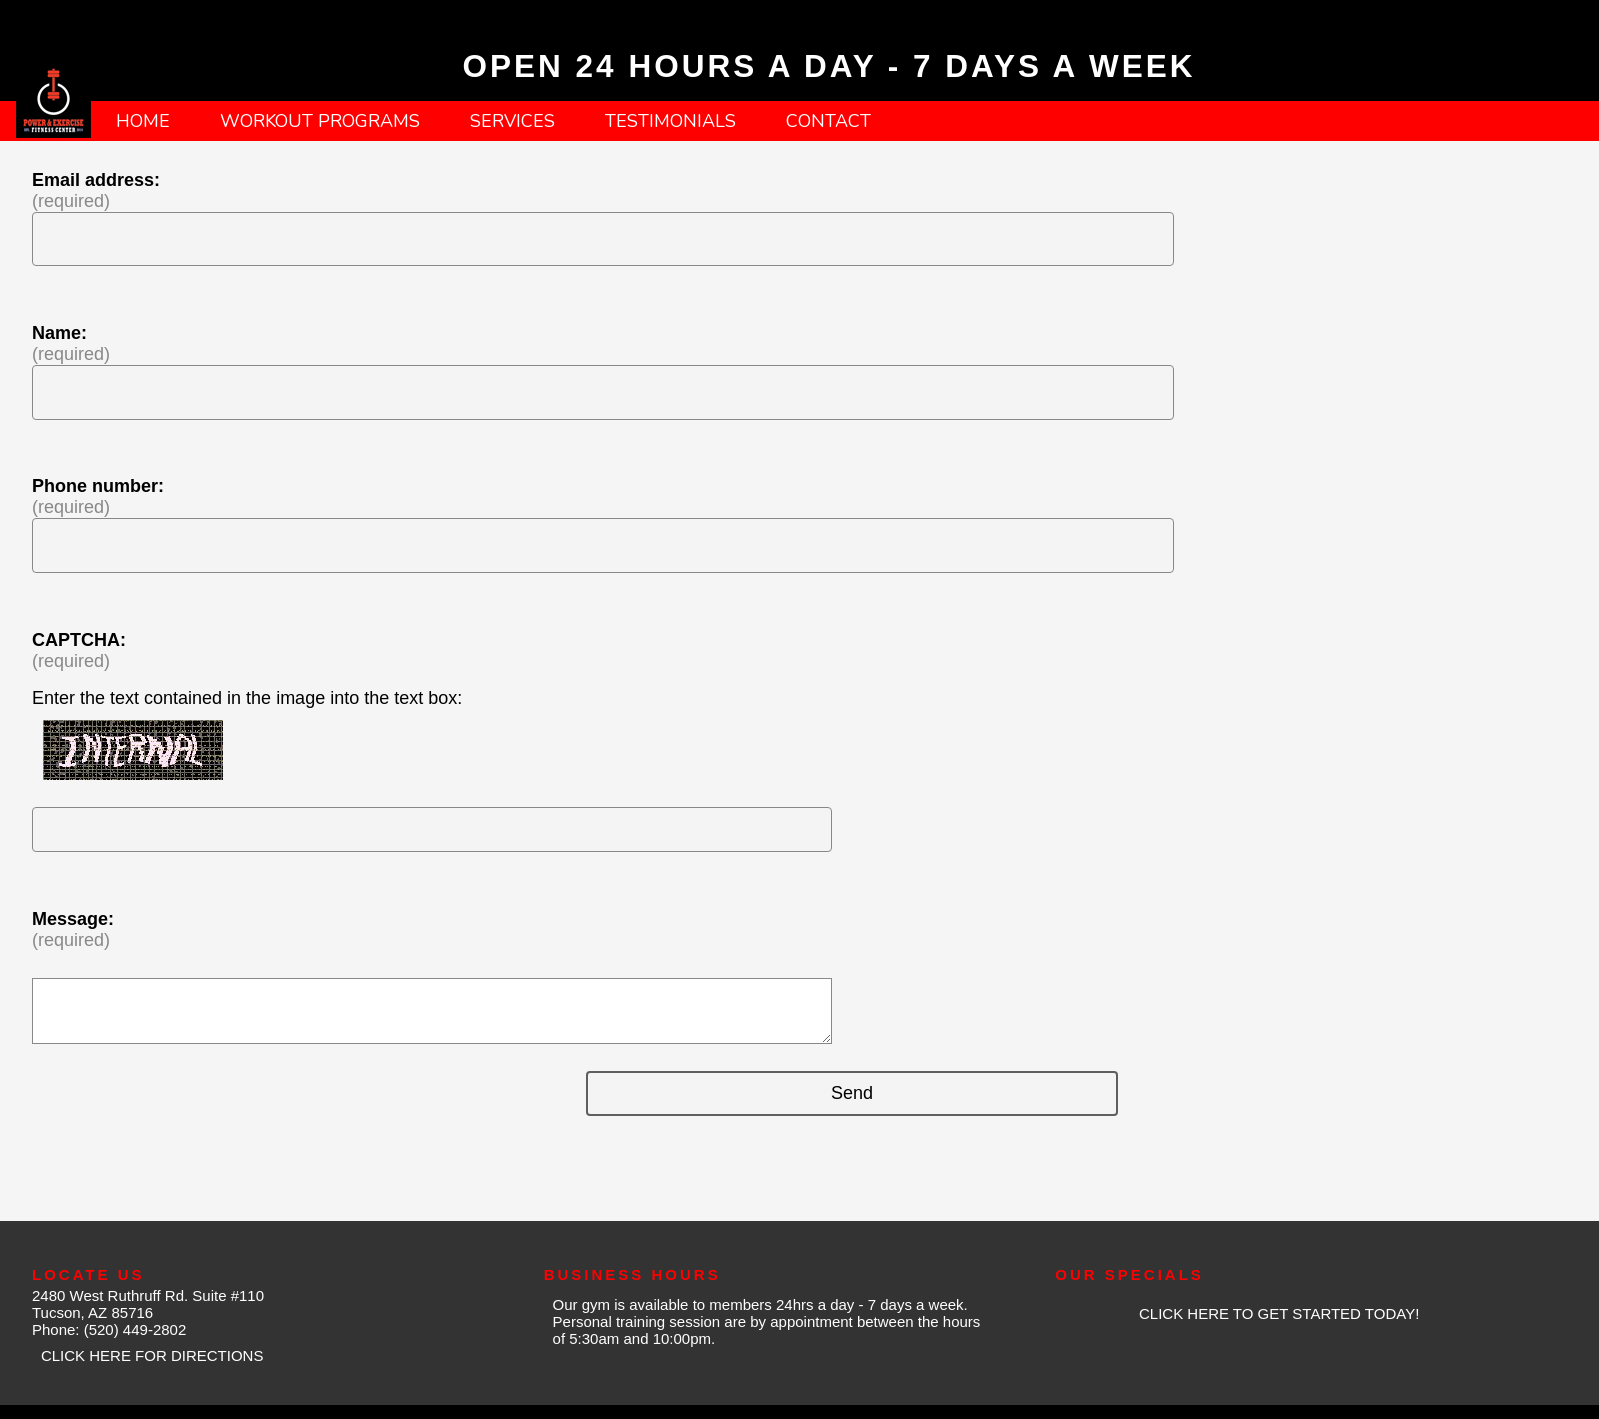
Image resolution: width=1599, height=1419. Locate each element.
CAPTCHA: (79, 640)
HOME (143, 121)
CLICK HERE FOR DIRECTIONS (152, 1355)
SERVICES (512, 121)
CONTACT (828, 121)
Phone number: (98, 486)
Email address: (96, 180)
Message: (73, 919)
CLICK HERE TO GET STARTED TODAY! (1279, 1313)
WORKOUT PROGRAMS (320, 121)
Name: (59, 333)
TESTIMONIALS (670, 121)
